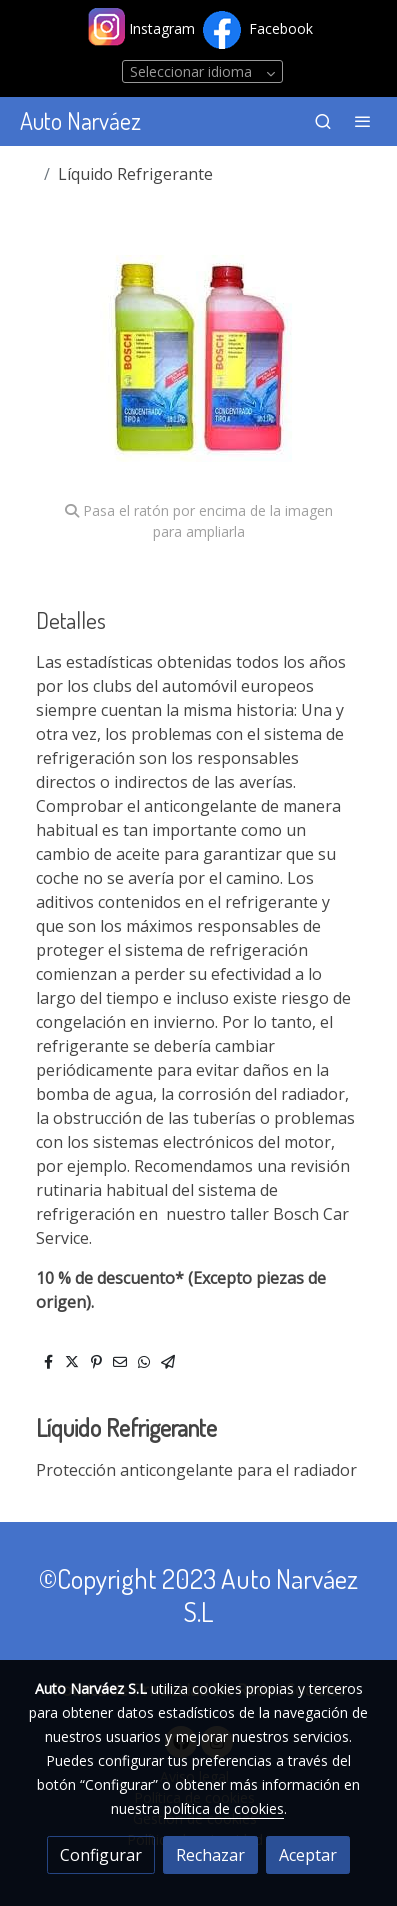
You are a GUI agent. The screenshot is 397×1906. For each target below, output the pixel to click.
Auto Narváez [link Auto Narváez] (80, 121)
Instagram (164, 28)
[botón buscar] (323, 121)
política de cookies (224, 1808)
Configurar (101, 1855)
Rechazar (210, 1855)
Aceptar (308, 1855)
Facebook (281, 28)
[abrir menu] (363, 121)
